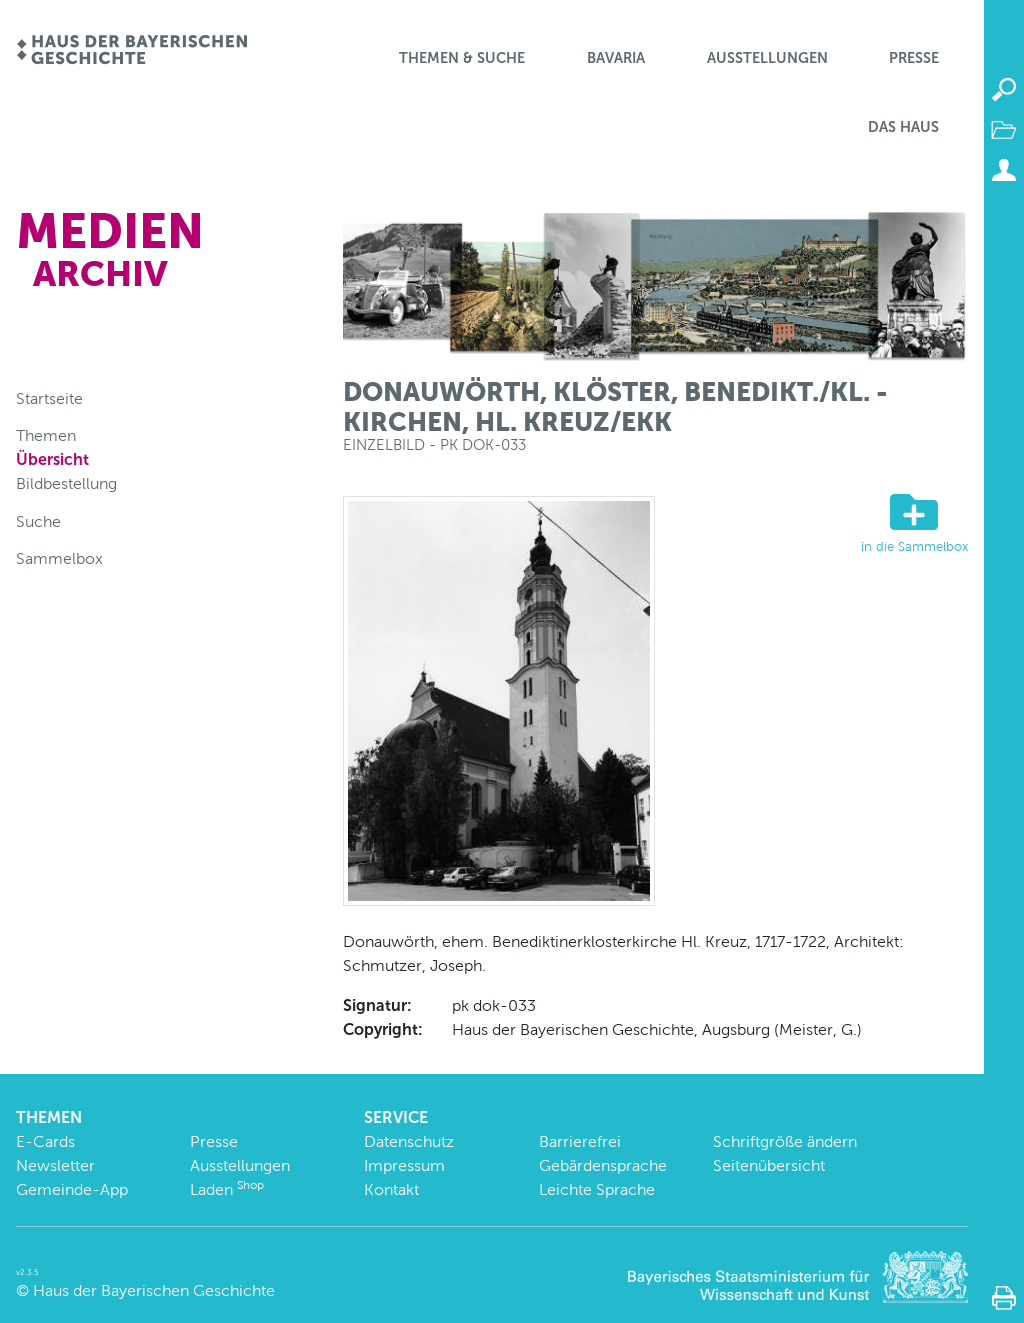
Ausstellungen (767, 58)
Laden (227, 1189)
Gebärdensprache (603, 1165)
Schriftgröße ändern (785, 1141)
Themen (46, 435)
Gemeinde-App (72, 1189)
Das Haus (903, 127)
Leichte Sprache (597, 1189)
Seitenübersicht (769, 1165)
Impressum (404, 1165)
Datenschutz (409, 1141)
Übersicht (52, 459)
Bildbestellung (66, 483)
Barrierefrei (580, 1141)
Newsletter (55, 1165)
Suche (38, 521)
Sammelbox (59, 558)
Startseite (49, 398)
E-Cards (45, 1141)
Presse (914, 58)
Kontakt (391, 1189)
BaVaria (616, 58)
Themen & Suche (462, 58)
